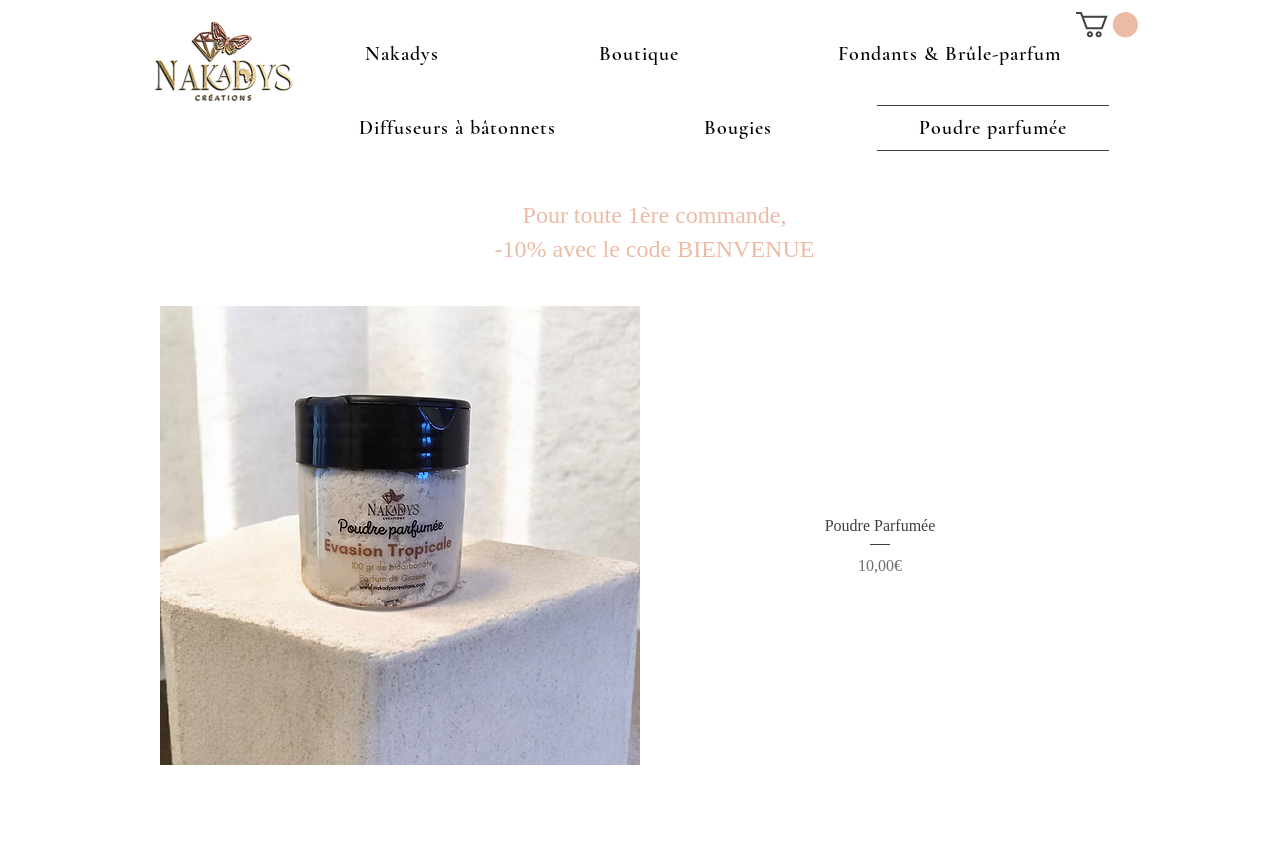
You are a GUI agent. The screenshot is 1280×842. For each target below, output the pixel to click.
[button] (1107, 24)
